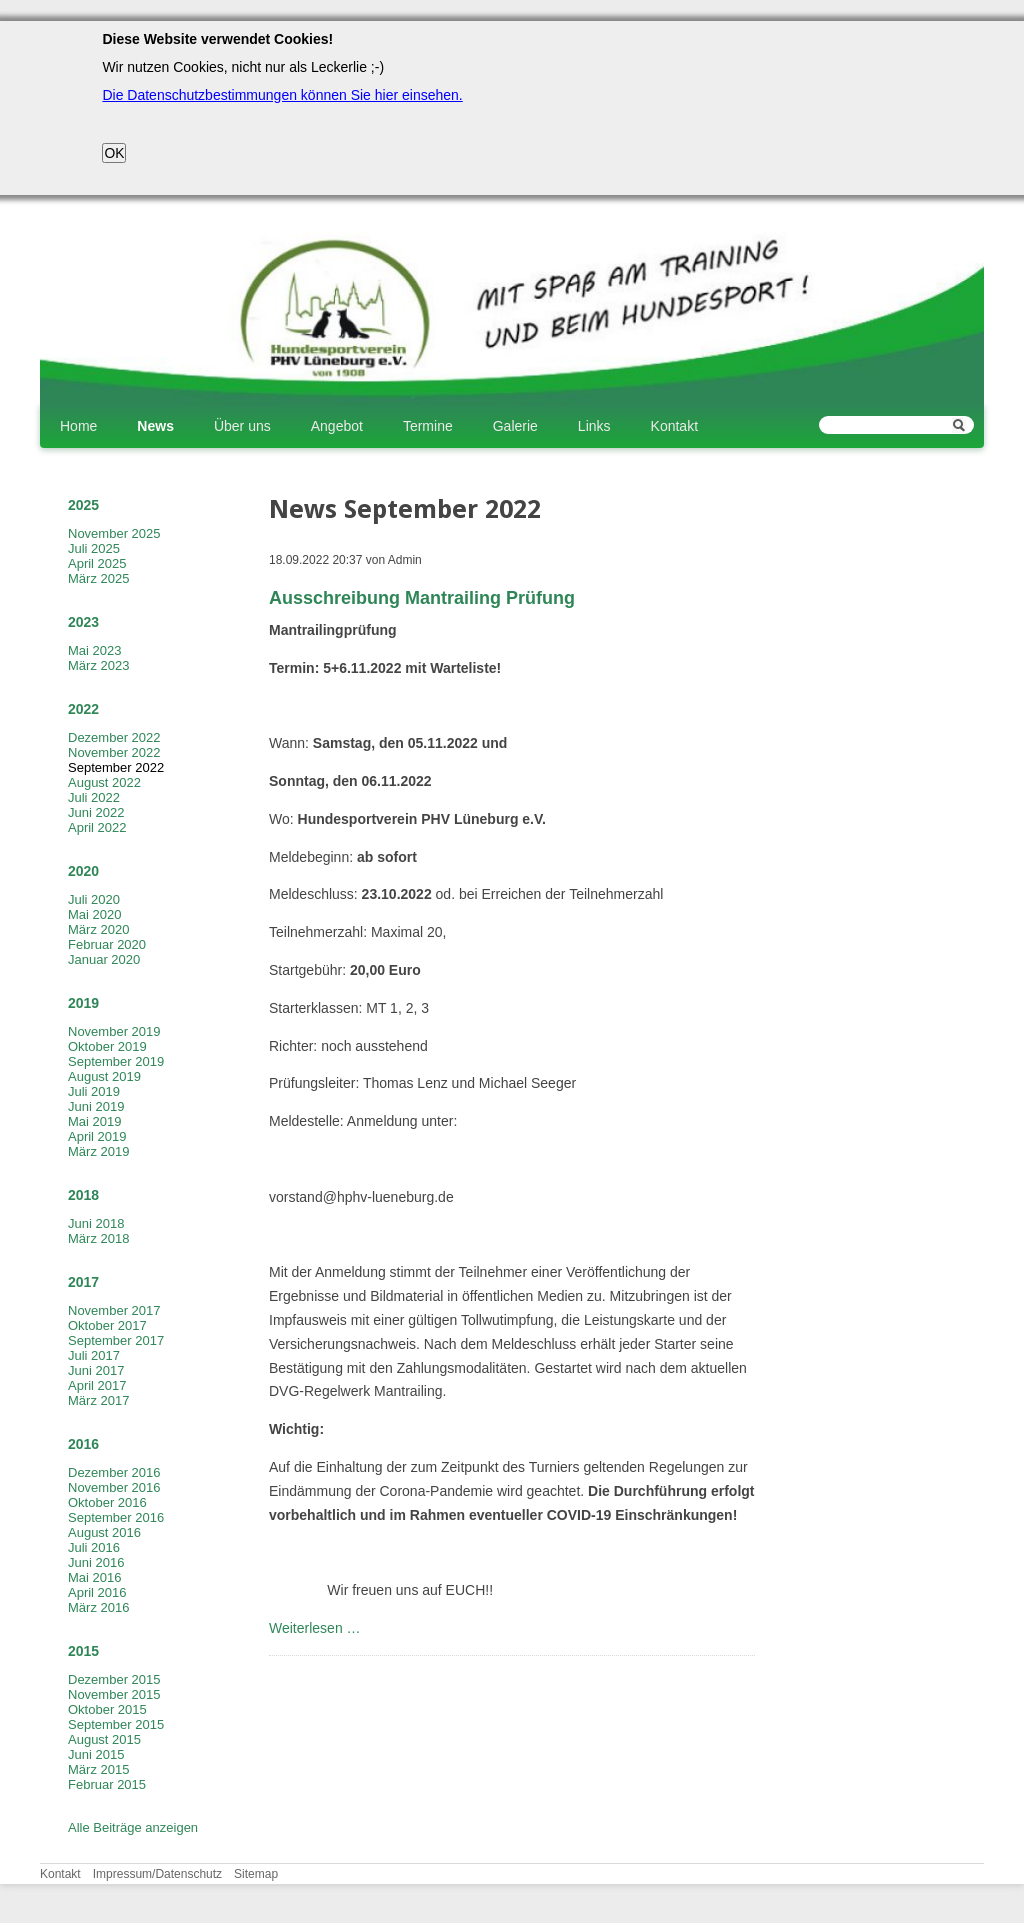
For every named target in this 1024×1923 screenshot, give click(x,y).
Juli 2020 (94, 899)
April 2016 (97, 1592)
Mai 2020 (94, 914)
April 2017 (97, 1385)
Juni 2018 (96, 1223)
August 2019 (104, 1076)
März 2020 (98, 929)
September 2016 (116, 1517)
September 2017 (116, 1340)
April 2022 (97, 827)
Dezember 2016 (114, 1472)
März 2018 (98, 1238)
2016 (83, 1444)
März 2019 (98, 1151)
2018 (83, 1195)
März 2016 (98, 1607)
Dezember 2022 (114, 737)
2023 (83, 622)
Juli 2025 (94, 548)
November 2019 (114, 1031)
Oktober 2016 (107, 1502)
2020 (83, 871)
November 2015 (114, 1694)
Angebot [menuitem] (337, 426)
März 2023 (98, 665)
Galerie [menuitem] (515, 426)
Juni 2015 (96, 1754)
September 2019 (116, 1061)
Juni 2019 (96, 1106)
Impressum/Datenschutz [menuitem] (157, 1874)
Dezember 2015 (114, 1679)
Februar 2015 (107, 1784)
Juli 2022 (94, 797)
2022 (83, 709)
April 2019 (97, 1136)
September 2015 (116, 1724)
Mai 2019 (94, 1121)
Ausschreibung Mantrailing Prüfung (422, 598)
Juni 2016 (96, 1562)
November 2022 (114, 752)
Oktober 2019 (107, 1046)
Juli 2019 (94, 1091)
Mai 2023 (94, 650)
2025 (83, 505)
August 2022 (104, 782)
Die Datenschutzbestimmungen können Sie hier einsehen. (282, 95)
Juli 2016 (94, 1547)
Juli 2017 (94, 1355)
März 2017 (98, 1400)
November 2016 (114, 1487)
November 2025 (114, 533)
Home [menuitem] (78, 426)
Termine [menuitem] (428, 426)
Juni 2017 (96, 1370)
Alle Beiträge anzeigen (133, 1827)
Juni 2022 (96, 812)
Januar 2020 (104, 959)
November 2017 (114, 1310)
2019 (83, 1003)
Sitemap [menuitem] (256, 1874)
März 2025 (98, 578)
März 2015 (98, 1769)
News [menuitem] (155, 426)
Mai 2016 (94, 1577)
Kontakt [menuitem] (674, 426)
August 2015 (104, 1739)
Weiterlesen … (315, 1628)
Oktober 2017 (107, 1325)
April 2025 (97, 563)
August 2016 (104, 1532)
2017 (83, 1282)
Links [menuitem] (594, 426)
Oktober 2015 (107, 1709)
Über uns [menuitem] (242, 426)
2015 (83, 1651)
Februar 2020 (107, 944)
